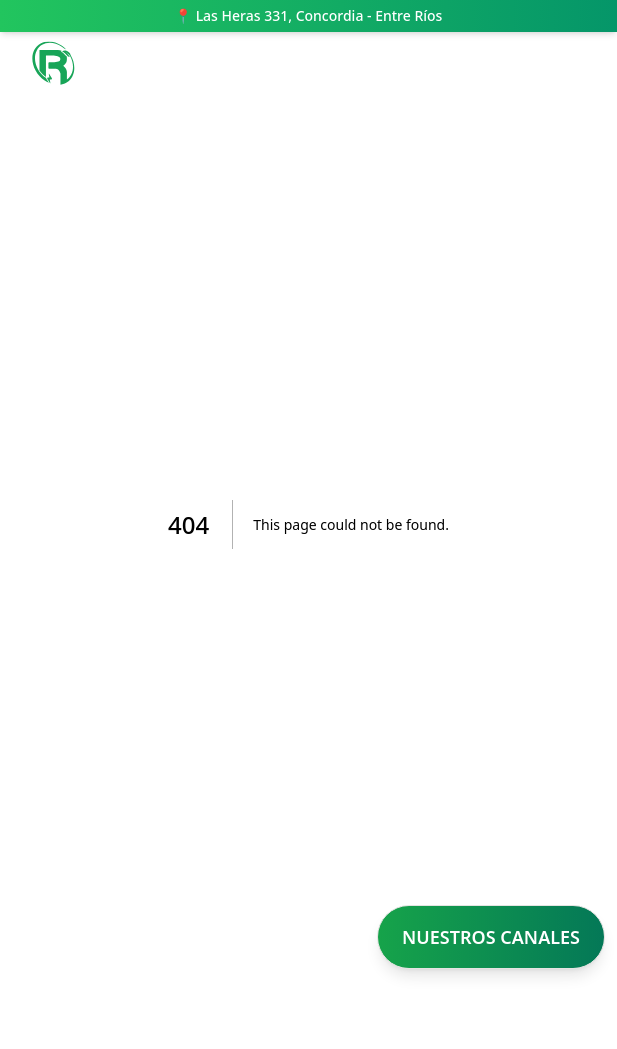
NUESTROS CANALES (491, 937)
